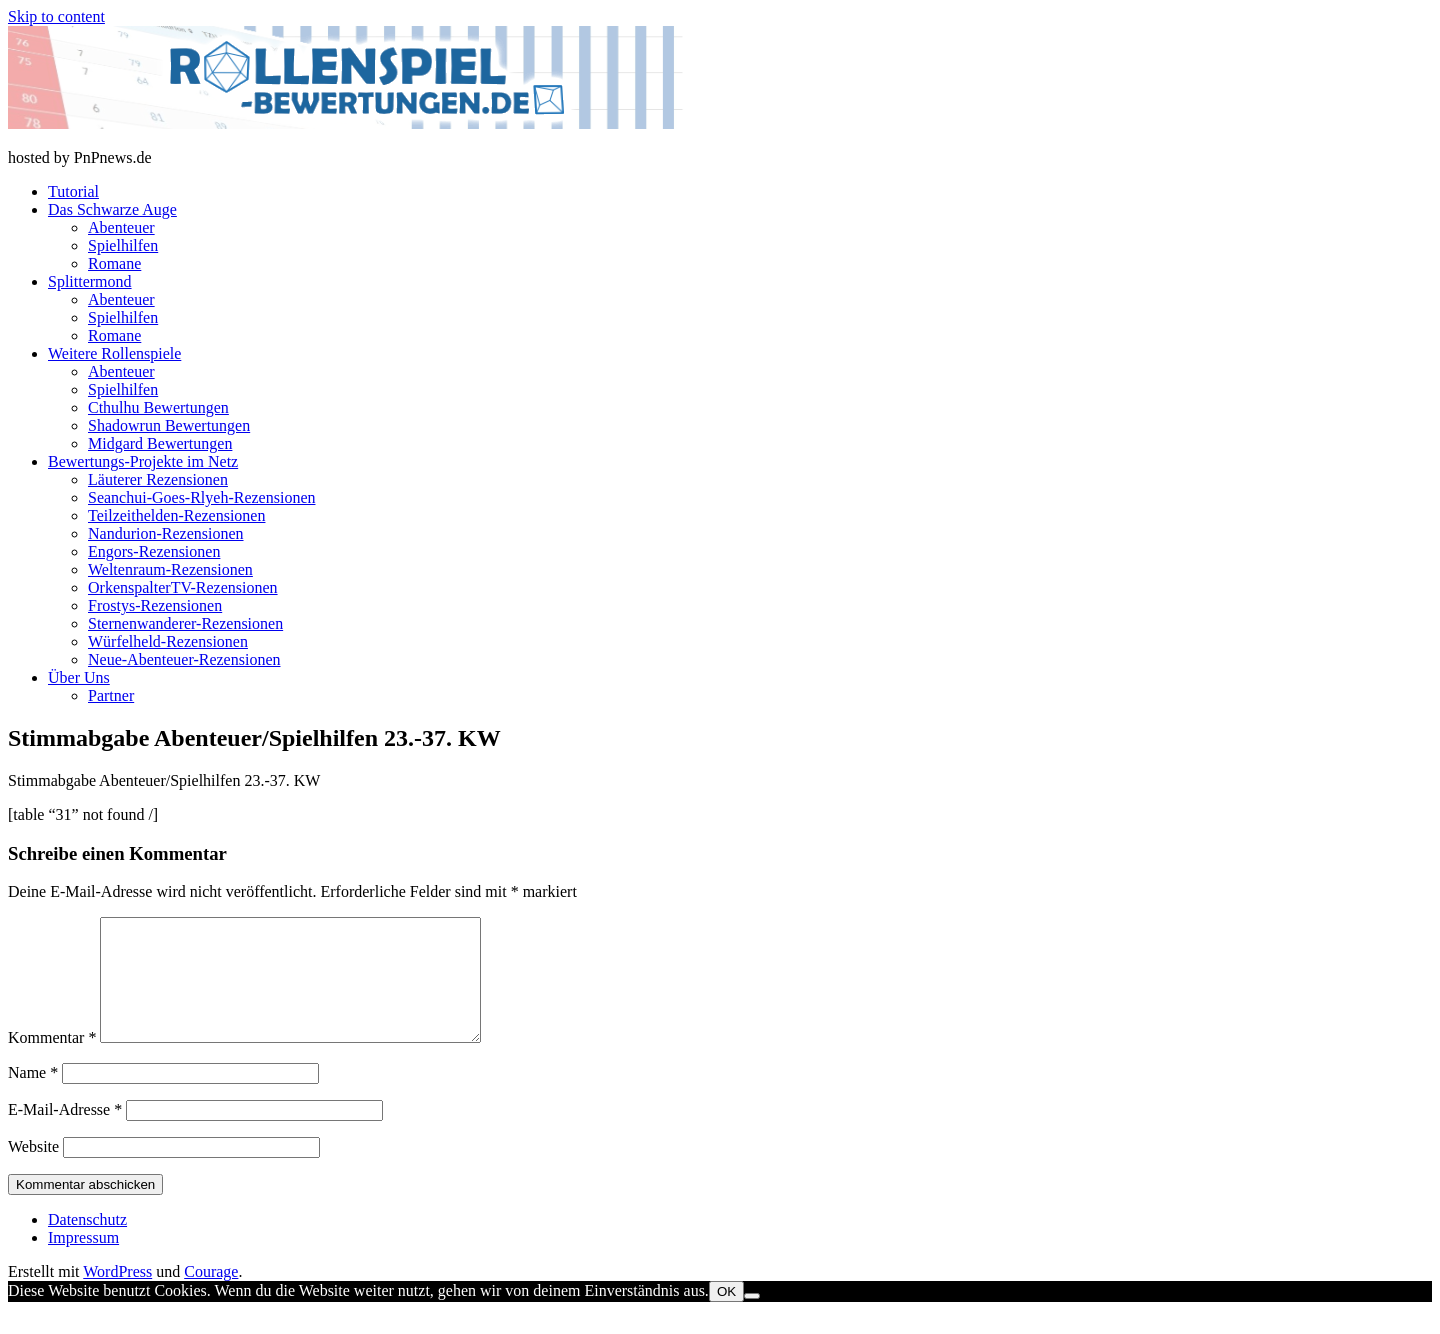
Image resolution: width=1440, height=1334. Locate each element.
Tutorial (73, 191)
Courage (211, 1295)
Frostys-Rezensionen (155, 605)
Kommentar (52, 1061)
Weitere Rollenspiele (114, 353)
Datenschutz (87, 1243)
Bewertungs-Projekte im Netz (143, 461)
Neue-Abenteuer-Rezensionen (184, 659)
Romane (114, 263)
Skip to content (56, 16)
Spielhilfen (123, 245)
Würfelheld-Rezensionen (168, 641)
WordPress (117, 1295)
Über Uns (79, 677)
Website (33, 1170)
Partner (111, 695)
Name (33, 1096)
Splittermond (90, 281)
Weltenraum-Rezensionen (170, 569)
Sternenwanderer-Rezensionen (185, 623)
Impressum (83, 1261)
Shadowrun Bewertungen (169, 425)
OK (726, 1315)
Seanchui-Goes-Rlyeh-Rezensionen (201, 497)
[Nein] (752, 1320)
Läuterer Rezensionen (158, 479)
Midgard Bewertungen (160, 443)
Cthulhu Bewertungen (158, 407)
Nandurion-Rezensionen (166, 533)
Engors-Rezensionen (154, 551)
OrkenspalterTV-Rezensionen (183, 587)
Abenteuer (121, 227)
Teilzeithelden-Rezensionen (176, 515)
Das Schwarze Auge (112, 209)
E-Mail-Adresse (65, 1133)
